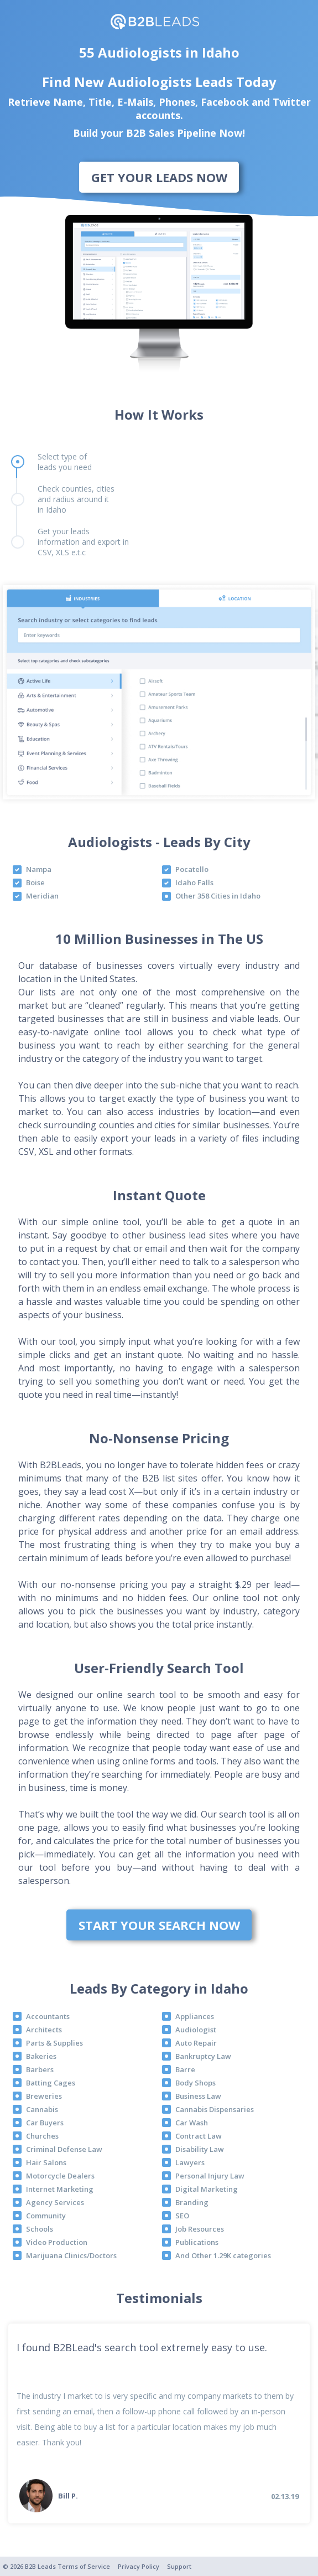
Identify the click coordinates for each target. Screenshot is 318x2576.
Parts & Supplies (54, 2043)
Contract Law (198, 2136)
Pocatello (191, 869)
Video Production (56, 2242)
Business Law (198, 2096)
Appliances (194, 2016)
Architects (44, 2029)
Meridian (42, 896)
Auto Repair (196, 2043)
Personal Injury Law (209, 2176)
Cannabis (42, 2109)
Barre (185, 2069)
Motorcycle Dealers (60, 2176)
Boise (35, 882)
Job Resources (199, 2229)
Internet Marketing (59, 2189)
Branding (191, 2202)
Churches (42, 2136)
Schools (39, 2229)
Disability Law (199, 2149)
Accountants (48, 2016)
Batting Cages (50, 2083)
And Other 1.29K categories (223, 2255)
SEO (182, 2215)
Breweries (44, 2096)
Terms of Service (84, 2566)
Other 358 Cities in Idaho (217, 896)
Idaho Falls (194, 882)
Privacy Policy (138, 2566)
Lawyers (190, 2162)
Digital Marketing (206, 2189)
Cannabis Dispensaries (214, 2109)
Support (179, 2566)
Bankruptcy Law (203, 2056)
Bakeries (41, 2056)
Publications (196, 2242)
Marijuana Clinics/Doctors (71, 2255)
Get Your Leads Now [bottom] (159, 177)
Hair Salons (46, 2162)
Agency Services (55, 2202)
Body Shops (195, 2083)
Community (46, 2215)
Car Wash (191, 2122)
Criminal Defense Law (64, 2149)
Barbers (40, 2069)
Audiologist (195, 2029)
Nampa (38, 869)
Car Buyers (45, 2122)
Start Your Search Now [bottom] (159, 1925)
